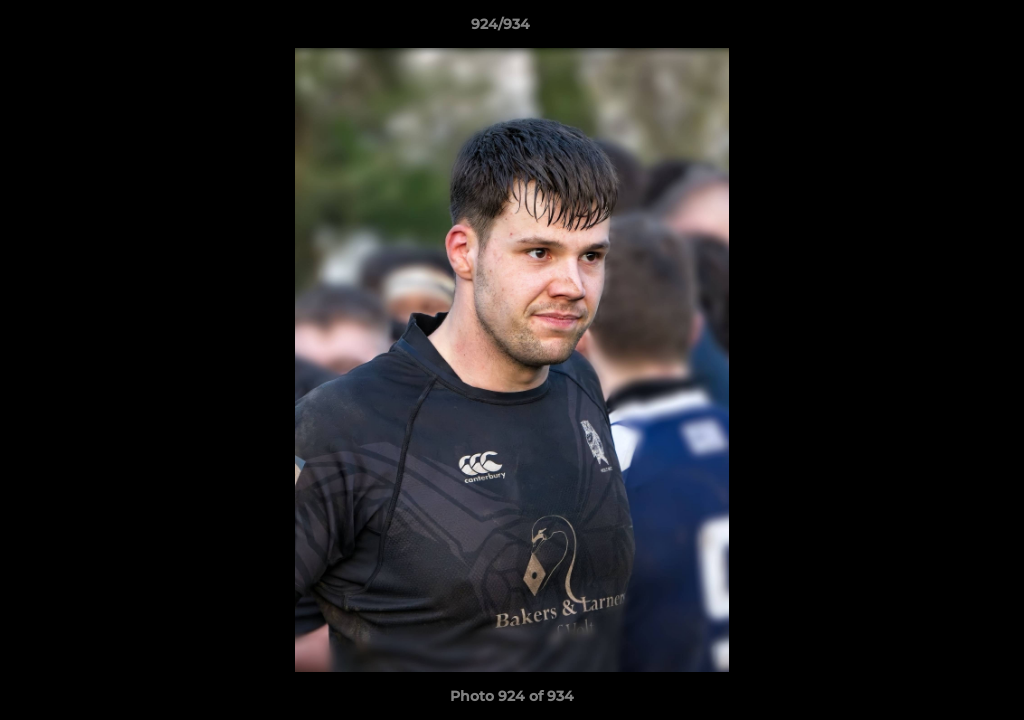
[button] (940, 29)
